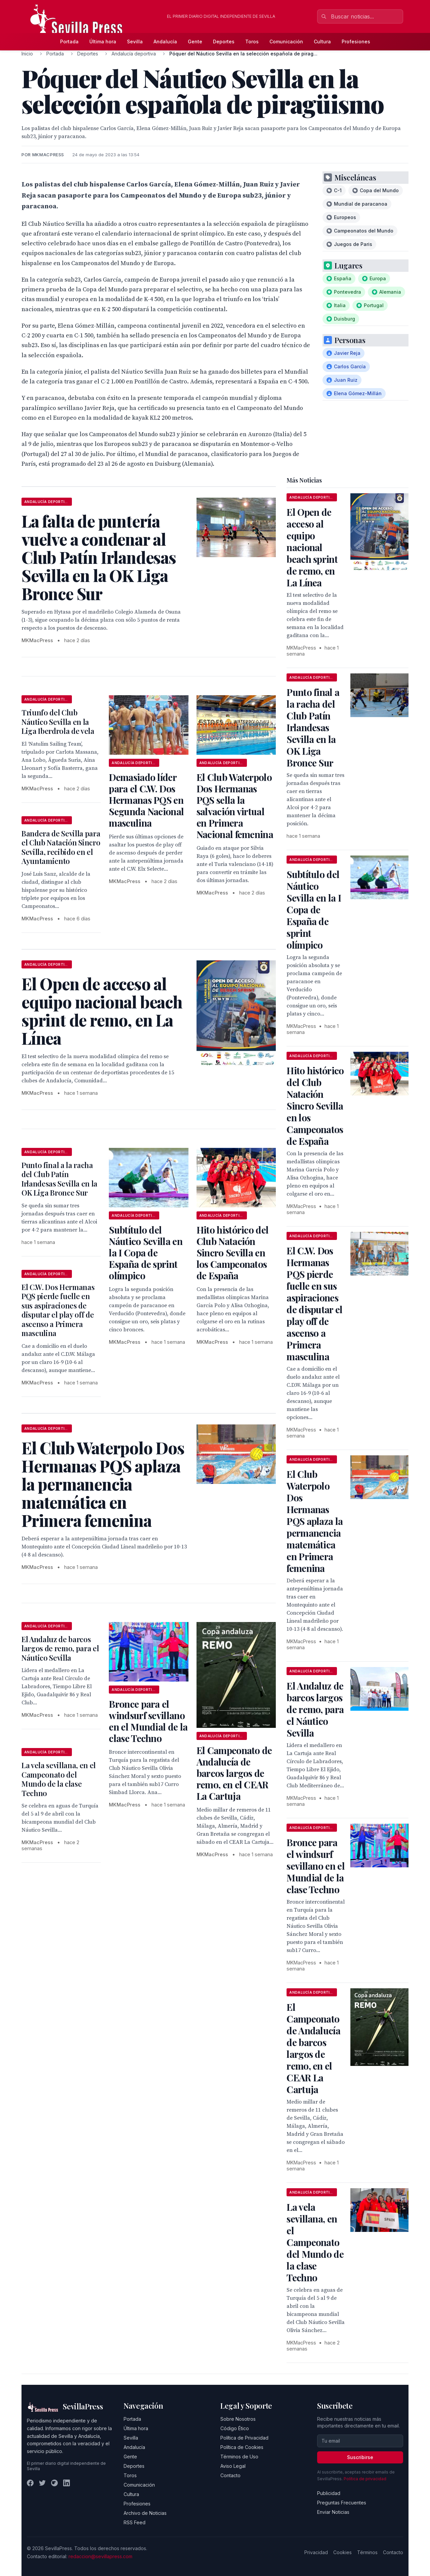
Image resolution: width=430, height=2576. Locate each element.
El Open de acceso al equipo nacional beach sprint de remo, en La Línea (312, 547)
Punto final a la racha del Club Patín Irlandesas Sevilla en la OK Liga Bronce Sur (59, 1179)
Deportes (223, 41)
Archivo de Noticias (145, 2513)
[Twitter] (42, 2483)
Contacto (230, 2475)
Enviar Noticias (333, 2512)
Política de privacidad (365, 2478)
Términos (367, 2552)
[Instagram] (54, 2483)
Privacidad (316, 2552)
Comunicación (286, 41)
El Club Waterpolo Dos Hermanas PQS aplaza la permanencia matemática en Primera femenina (315, 1521)
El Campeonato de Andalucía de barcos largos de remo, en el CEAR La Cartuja (234, 1773)
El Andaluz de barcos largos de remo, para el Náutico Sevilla (60, 1648)
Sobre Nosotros (238, 2419)
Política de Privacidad (244, 2438)
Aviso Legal (233, 2466)
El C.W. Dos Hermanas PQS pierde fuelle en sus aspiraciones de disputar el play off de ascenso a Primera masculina (58, 1310)
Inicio (27, 53)
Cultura (322, 41)
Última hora (102, 41)
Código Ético (234, 2428)
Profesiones (356, 41)
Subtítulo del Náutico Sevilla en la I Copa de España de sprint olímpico (145, 1252)
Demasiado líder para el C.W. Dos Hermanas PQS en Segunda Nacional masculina (146, 800)
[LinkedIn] (66, 2483)
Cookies (342, 2552)
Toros (252, 41)
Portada (69, 41)
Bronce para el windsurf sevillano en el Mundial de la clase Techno (148, 1721)
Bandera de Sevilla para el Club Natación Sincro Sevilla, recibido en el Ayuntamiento (61, 847)
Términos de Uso (239, 2456)
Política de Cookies (241, 2447)
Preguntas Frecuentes (341, 2502)
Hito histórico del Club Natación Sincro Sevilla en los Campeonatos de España (232, 1252)
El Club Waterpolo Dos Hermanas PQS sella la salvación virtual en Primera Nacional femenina (235, 805)
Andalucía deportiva (134, 53)
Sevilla (135, 41)
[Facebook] (30, 2483)
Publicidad (328, 2493)
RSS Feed (134, 2522)
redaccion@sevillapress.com (100, 2556)
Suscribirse (360, 2457)
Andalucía (165, 41)
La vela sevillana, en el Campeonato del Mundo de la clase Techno (59, 1779)
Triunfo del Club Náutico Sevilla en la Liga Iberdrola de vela (58, 721)
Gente (195, 41)
